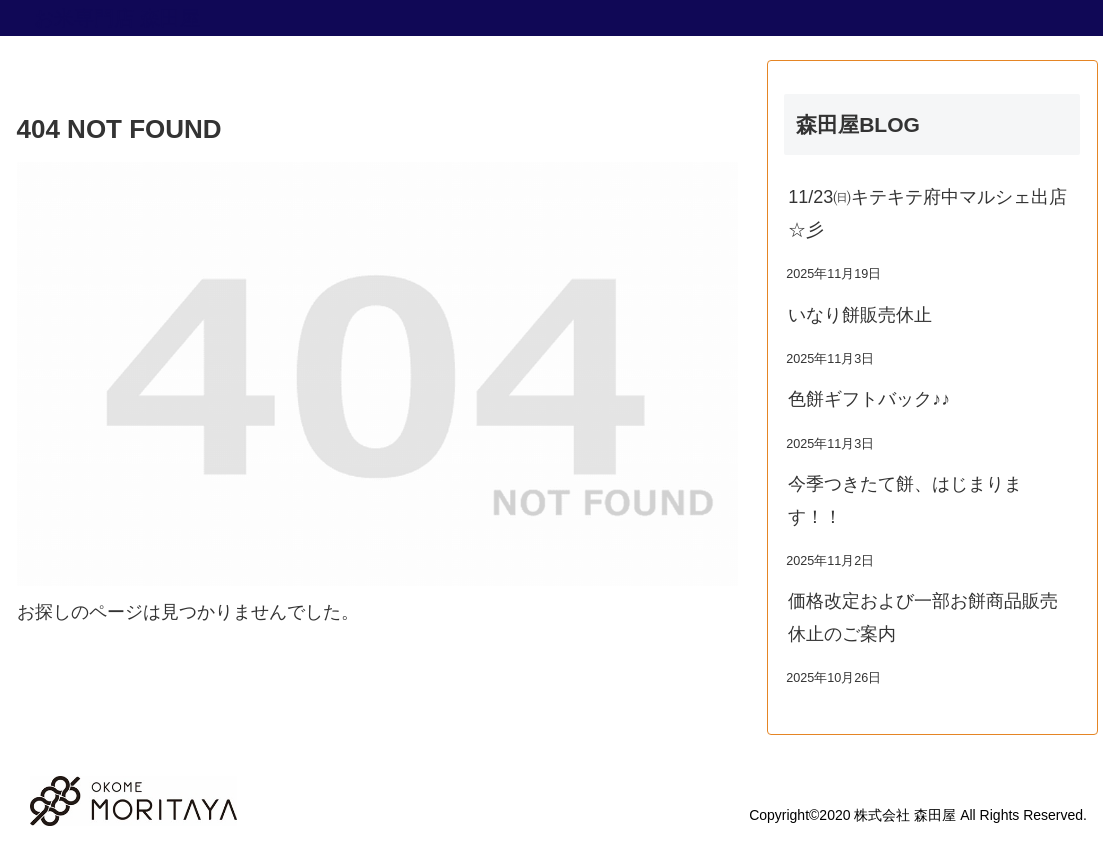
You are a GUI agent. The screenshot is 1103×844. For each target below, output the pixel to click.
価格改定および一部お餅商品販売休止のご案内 (923, 617)
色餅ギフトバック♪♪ (869, 399)
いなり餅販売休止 (860, 315)
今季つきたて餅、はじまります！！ (905, 500)
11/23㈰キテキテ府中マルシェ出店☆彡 (927, 213)
